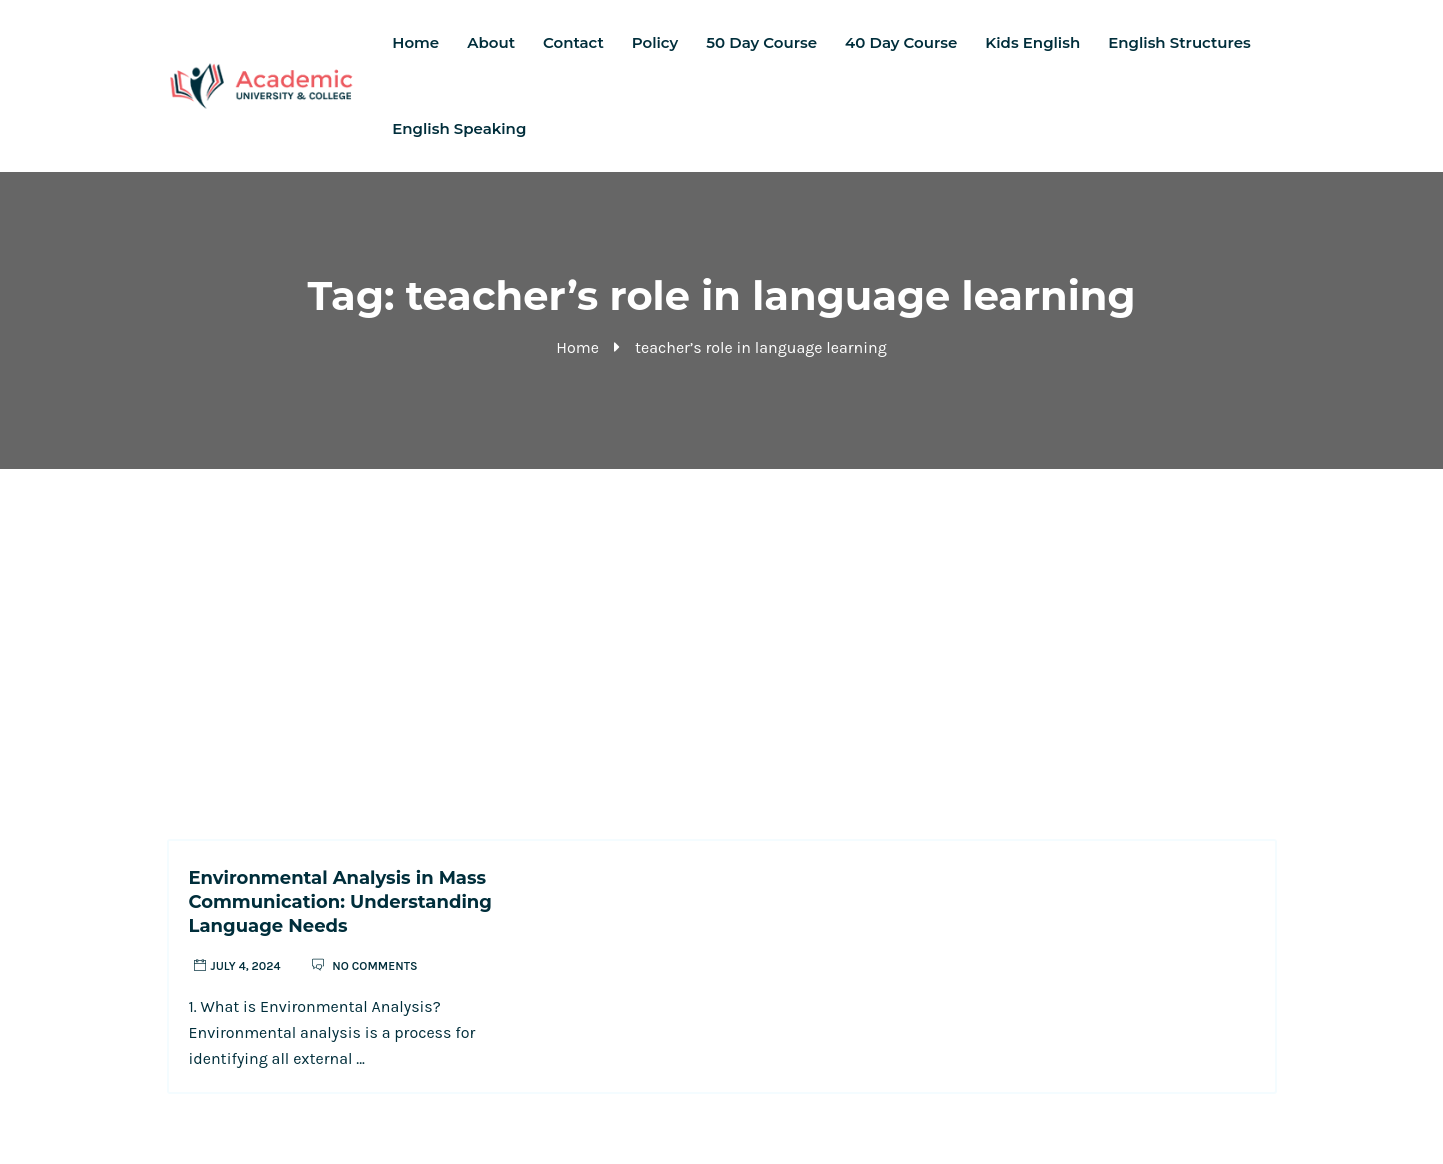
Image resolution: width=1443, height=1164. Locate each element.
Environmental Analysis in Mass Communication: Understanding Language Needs (340, 902)
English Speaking (459, 128)
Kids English (1032, 42)
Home (415, 42)
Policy (655, 42)
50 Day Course (761, 42)
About (491, 42)
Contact (573, 42)
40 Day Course (901, 42)
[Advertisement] (722, 619)
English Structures (1179, 42)
